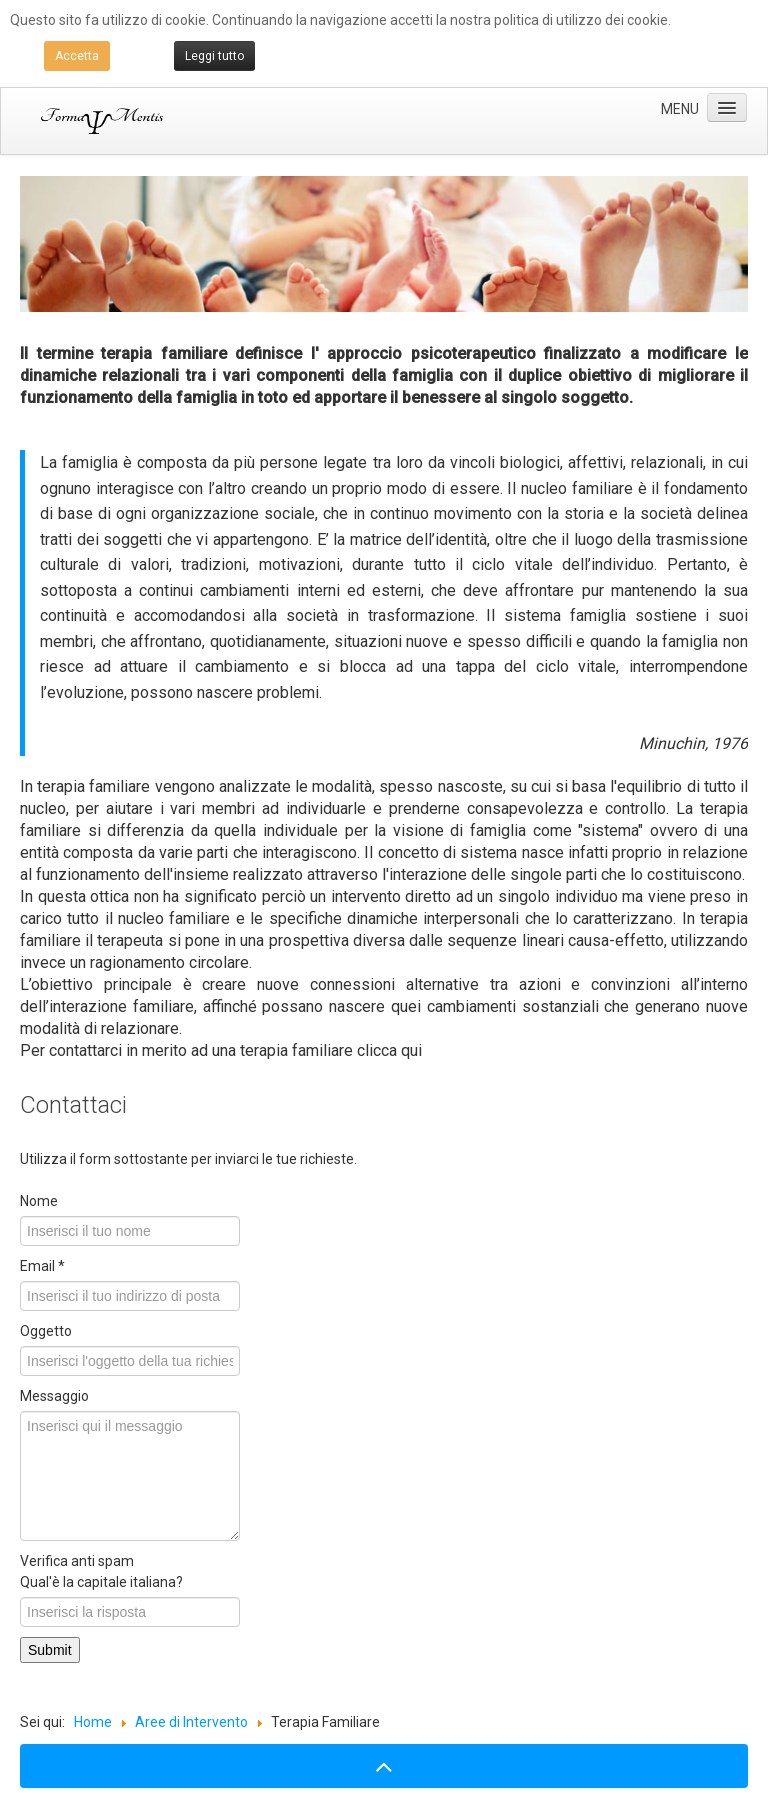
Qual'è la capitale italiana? (101, 1582)
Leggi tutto (214, 56)
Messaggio (54, 1396)
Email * (42, 1266)
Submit (50, 1650)
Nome (39, 1201)
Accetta (77, 56)
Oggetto (46, 1331)
